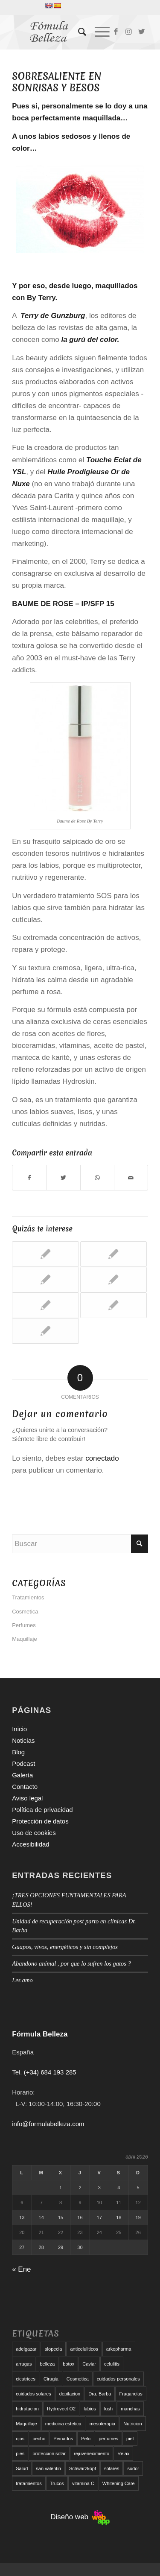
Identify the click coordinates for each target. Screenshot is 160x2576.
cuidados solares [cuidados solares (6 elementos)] (33, 2393)
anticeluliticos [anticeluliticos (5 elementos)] (84, 2348)
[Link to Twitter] (141, 32)
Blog (18, 1752)
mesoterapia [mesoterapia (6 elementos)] (103, 2423)
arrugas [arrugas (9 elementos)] (24, 2363)
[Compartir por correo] (131, 1177)
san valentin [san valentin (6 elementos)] (48, 2468)
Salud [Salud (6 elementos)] (22, 2468)
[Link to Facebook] (116, 32)
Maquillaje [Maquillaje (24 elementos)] (26, 2423)
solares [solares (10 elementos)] (111, 2468)
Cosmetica (25, 1611)
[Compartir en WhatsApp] (97, 1177)
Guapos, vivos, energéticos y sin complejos (65, 1946)
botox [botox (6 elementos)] (68, 2363)
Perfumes (24, 1625)
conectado (102, 1458)
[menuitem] (78, 32)
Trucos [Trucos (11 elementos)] (57, 2483)
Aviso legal (27, 1798)
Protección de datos (40, 1821)
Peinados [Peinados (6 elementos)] (63, 2438)
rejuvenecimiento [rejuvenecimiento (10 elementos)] (91, 2453)
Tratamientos (28, 1597)
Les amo (22, 1980)
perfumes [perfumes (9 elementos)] (108, 2438)
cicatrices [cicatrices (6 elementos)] (25, 2378)
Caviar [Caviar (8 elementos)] (89, 2363)
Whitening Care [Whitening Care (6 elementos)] (118, 2483)
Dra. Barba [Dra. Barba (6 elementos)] (99, 2393)
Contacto (25, 1786)
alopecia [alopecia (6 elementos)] (53, 2348)
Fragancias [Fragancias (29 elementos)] (130, 2393)
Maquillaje (24, 1639)
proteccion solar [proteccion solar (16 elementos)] (49, 2453)
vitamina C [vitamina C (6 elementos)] (83, 2483)
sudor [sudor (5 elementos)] (133, 2468)
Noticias (23, 1740)
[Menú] (98, 32)
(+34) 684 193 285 (50, 2072)
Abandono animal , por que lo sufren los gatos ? (71, 1963)
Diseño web (80, 2517)
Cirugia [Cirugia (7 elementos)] (51, 2378)
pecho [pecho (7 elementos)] (38, 2438)
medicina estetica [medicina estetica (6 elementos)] (63, 2423)
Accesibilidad (30, 1844)
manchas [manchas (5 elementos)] (130, 2408)
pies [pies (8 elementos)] (20, 2453)
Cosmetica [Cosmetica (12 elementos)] (78, 2378)
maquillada (101, 118)
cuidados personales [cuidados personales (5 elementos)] (118, 2378)
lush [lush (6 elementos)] (108, 2408)
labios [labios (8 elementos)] (90, 2408)
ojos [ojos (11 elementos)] (20, 2438)
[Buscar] (78, 32)
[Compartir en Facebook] (29, 1177)
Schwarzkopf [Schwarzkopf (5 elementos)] (82, 2468)
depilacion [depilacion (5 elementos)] (70, 2393)
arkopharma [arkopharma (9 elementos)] (118, 2348)
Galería (22, 1775)
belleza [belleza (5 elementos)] (47, 2363)
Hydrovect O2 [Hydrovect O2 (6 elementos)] (61, 2408)
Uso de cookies (34, 1832)
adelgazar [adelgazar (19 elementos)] (26, 2348)
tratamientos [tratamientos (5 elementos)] (29, 2483)
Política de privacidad (42, 1809)
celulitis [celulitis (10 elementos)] (111, 2363)
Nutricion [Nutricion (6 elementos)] (132, 2423)
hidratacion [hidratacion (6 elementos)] (27, 2408)
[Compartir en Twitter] (63, 1177)
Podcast (23, 1763)
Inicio (19, 1729)
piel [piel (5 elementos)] (130, 2438)
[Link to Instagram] (128, 32)
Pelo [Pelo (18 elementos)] (85, 2438)
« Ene (21, 2269)
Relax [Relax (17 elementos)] (123, 2453)
